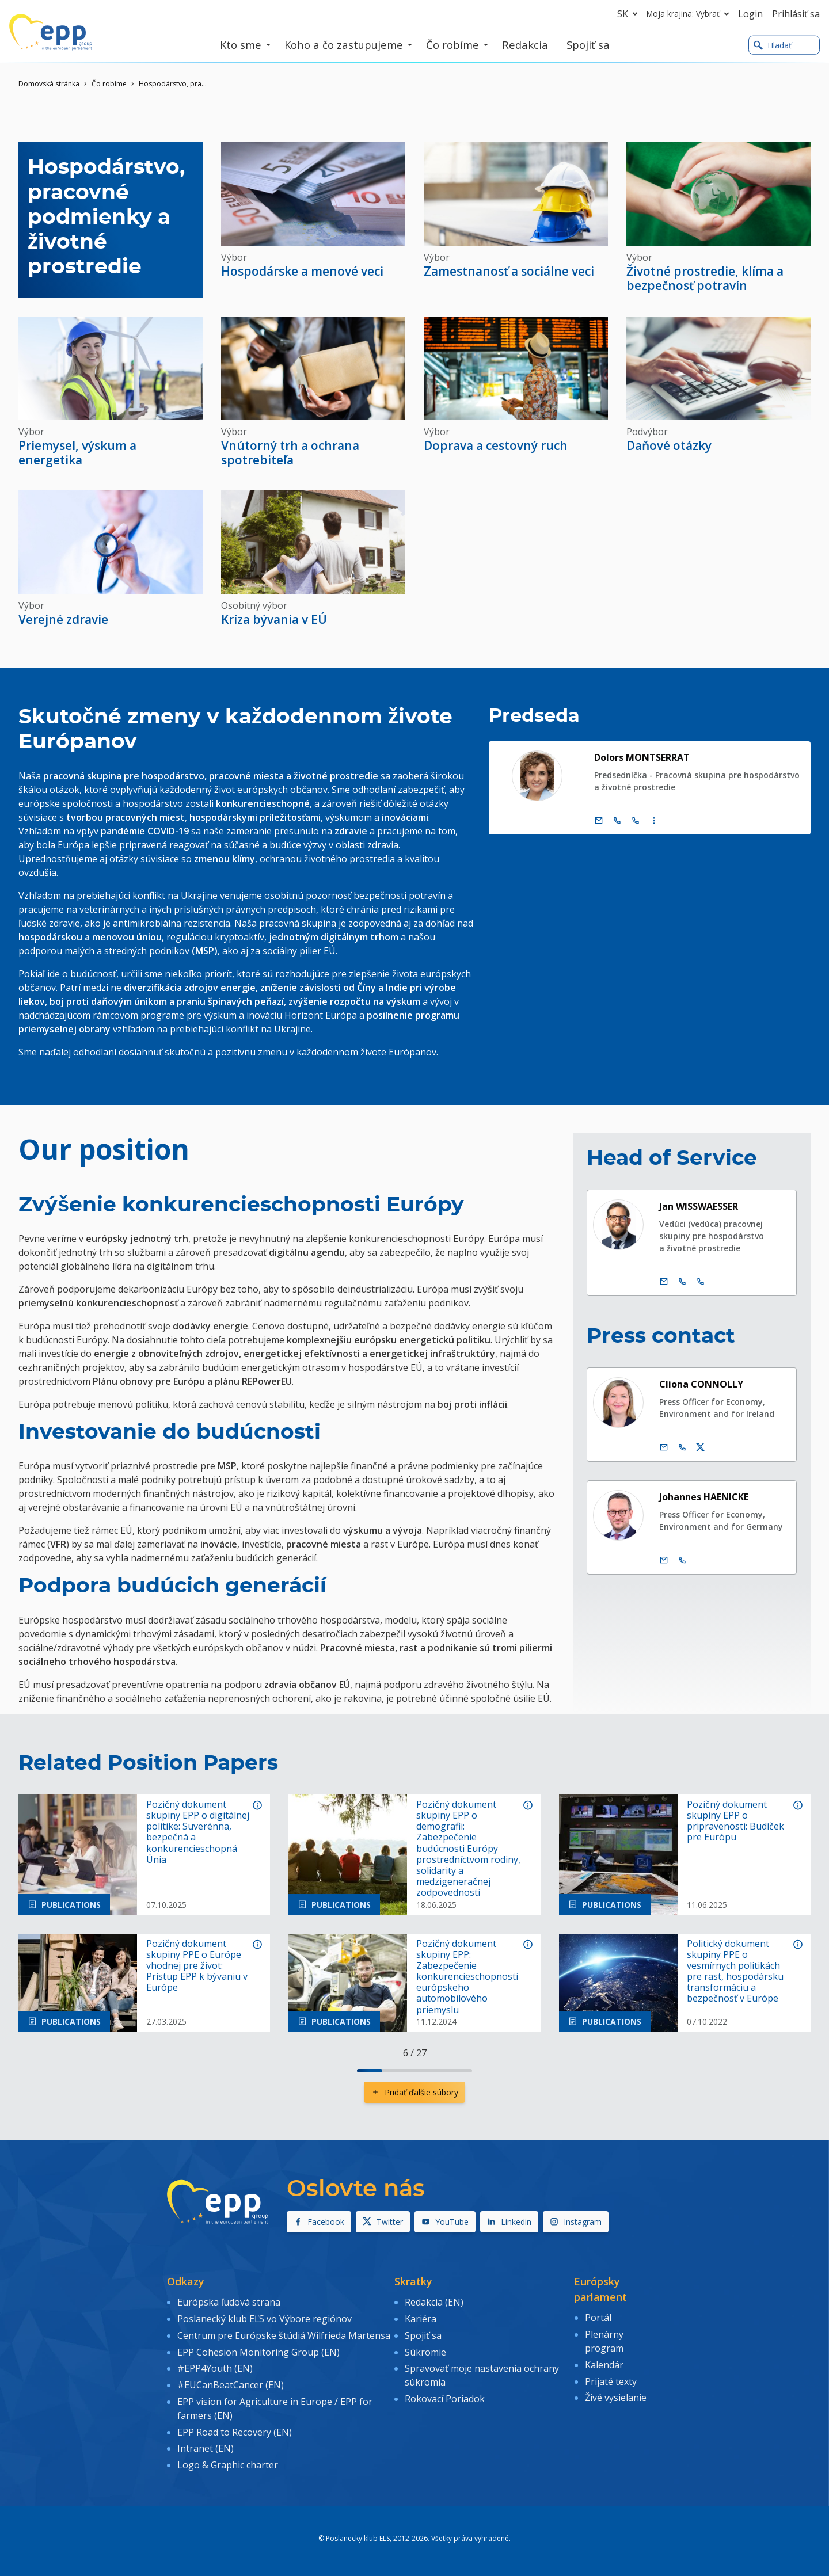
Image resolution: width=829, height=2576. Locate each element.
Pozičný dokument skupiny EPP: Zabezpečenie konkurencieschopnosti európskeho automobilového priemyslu (467, 1976)
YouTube (445, 2221)
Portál (598, 2317)
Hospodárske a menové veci (302, 271)
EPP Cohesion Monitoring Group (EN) (258, 2352)
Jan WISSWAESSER (698, 1206)
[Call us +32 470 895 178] (682, 1560)
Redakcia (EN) (434, 2302)
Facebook (319, 2221)
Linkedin (509, 2221)
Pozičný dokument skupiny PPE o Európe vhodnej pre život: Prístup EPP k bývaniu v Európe (197, 1966)
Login (750, 13)
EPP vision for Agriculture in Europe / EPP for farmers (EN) (274, 2408)
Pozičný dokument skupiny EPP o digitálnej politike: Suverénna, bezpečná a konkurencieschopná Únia (197, 1832)
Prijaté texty (611, 2381)
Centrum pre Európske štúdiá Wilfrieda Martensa (283, 2335)
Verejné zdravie (63, 619)
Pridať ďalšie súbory (414, 2092)
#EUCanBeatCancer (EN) (230, 2385)
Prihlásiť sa (796, 13)
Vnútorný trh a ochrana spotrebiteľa (290, 452)
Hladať (773, 45)
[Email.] (598, 820)
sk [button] (629, 14)
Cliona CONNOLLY (701, 1384)
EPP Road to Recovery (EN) (234, 2432)
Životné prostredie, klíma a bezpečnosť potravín (705, 278)
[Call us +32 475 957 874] (682, 1447)
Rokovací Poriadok (445, 2398)
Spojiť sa (423, 2335)
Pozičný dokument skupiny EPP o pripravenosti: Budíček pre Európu (735, 1821)
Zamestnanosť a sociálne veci (509, 271)
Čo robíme (109, 84)
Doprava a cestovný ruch (496, 445)
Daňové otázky (669, 445)
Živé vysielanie (616, 2397)
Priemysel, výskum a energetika (77, 452)
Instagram (576, 2221)
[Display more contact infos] (654, 820)
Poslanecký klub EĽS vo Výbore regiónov (264, 2318)
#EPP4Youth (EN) (215, 2368)
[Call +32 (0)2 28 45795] (617, 820)
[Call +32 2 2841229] (682, 1281)
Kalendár (604, 2364)
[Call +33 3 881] (700, 1281)
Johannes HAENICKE (703, 1497)
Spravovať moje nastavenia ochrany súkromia (482, 2375)
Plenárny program (604, 2341)
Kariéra (420, 2318)
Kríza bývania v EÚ (274, 619)
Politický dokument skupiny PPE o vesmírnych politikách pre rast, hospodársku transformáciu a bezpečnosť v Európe (735, 1971)
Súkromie (425, 2352)
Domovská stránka (48, 84)
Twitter (383, 2221)
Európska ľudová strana (228, 2302)
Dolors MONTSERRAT (642, 757)
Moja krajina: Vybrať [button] (690, 14)
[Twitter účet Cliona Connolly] (700, 1447)
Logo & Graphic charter (227, 2465)
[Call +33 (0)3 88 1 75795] (635, 820)
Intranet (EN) (205, 2448)
